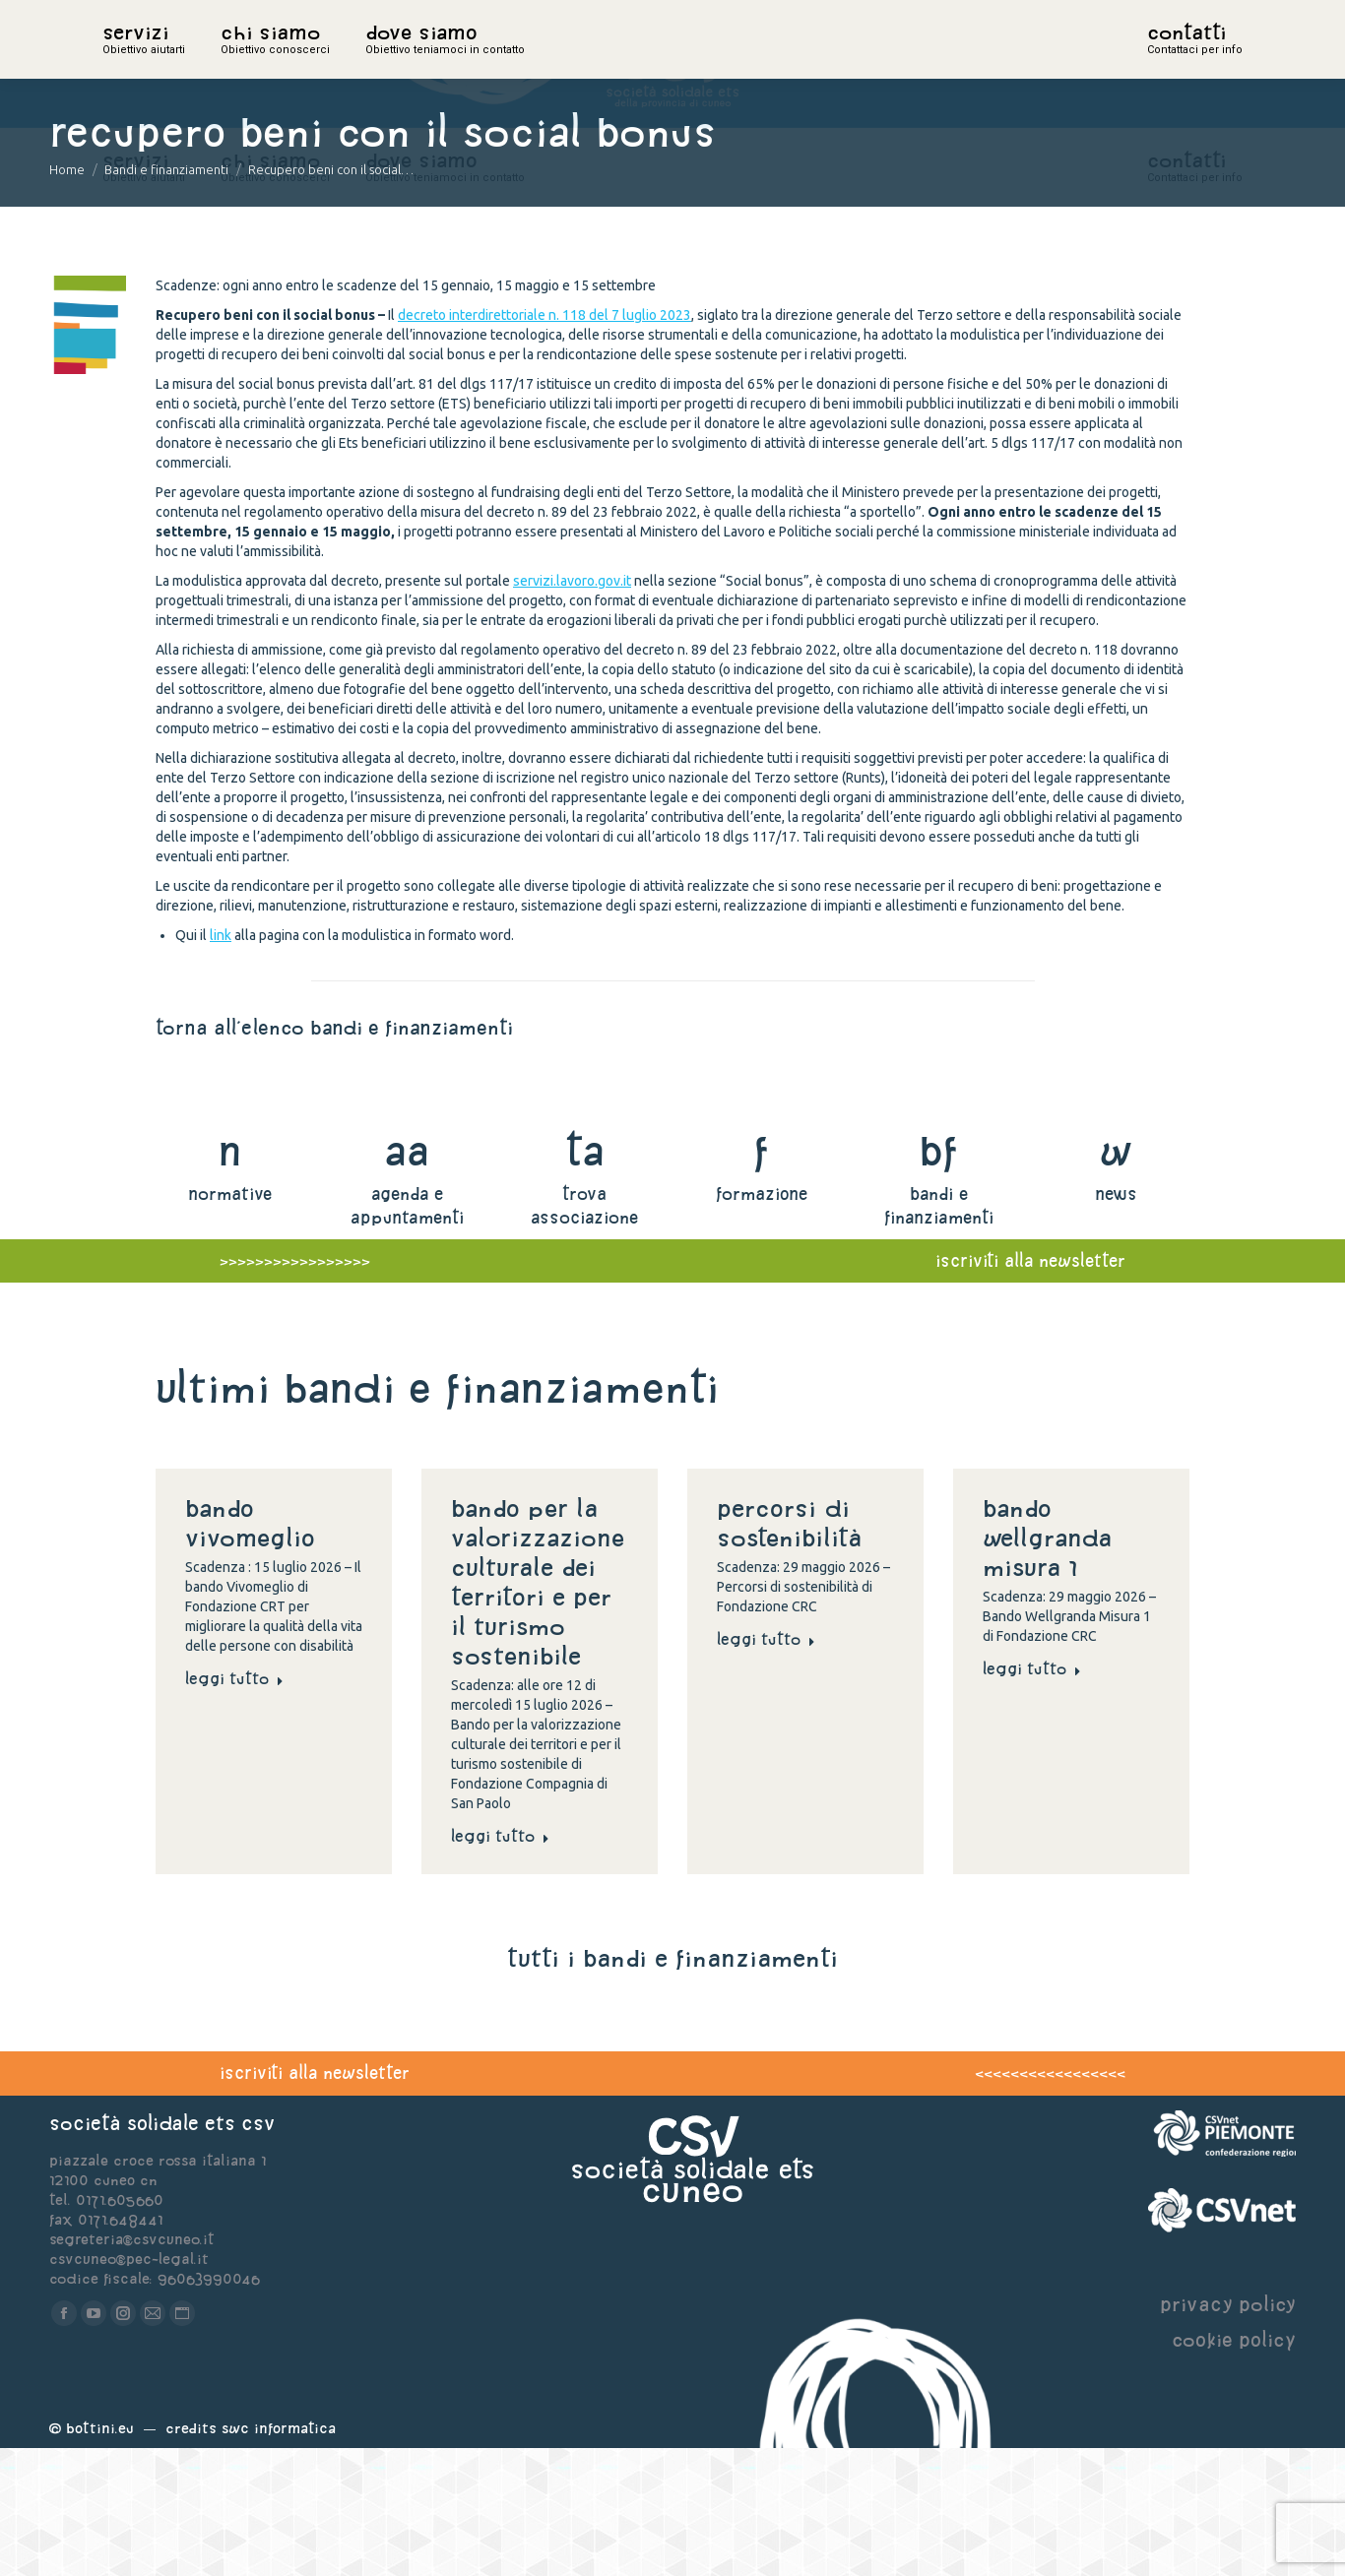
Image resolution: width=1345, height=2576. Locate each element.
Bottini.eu (100, 2555)
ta (584, 1278)
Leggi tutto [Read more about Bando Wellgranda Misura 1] (1032, 1796)
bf (938, 1278)
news (1116, 1321)
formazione (761, 1321)
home (124, 64)
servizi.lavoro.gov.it (572, 709)
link (220, 1063)
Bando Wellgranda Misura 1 (1047, 1665)
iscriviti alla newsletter (315, 2200)
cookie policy (1234, 2467)
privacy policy (1228, 2431)
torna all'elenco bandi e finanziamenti (334, 1155)
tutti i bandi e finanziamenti (672, 2086)
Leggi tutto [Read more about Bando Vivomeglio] (234, 1806)
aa (407, 1278)
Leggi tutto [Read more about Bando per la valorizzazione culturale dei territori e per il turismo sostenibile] (500, 1964)
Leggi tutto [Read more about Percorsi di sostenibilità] (766, 1767)
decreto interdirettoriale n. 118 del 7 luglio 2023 (544, 443)
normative (230, 1321)
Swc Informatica (279, 2555)
